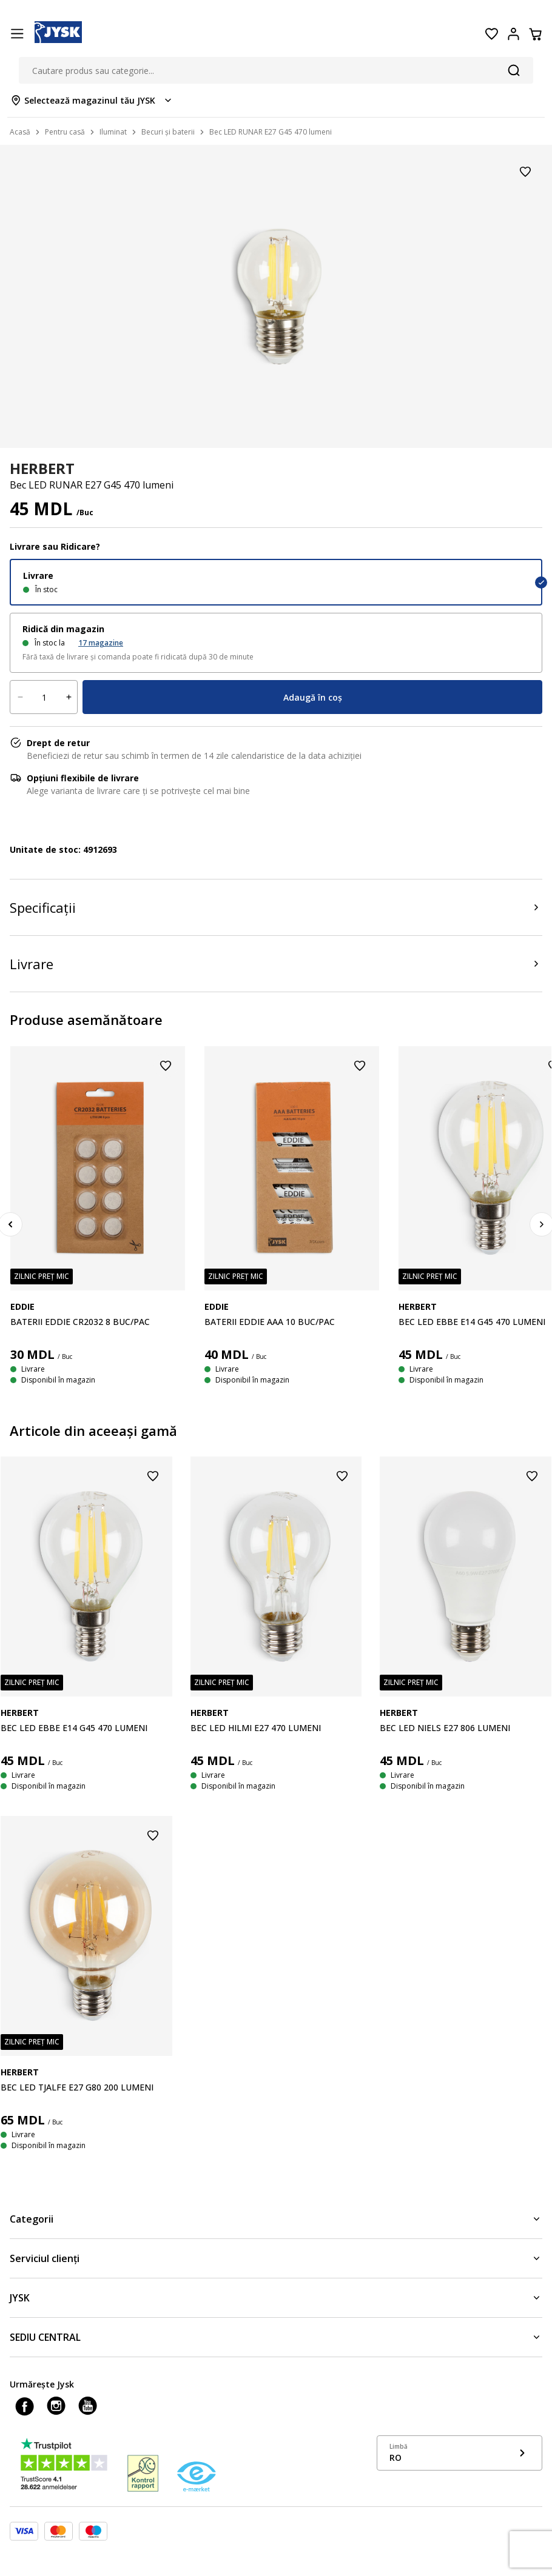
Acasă (20, 132)
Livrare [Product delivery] (31, 964)
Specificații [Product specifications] (43, 907)
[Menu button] (17, 34)
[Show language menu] (459, 2453)
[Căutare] (514, 70)
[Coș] (535, 34)
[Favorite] (491, 34)
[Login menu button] (513, 34)
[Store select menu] (92, 100)
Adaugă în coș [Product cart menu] (312, 697)
